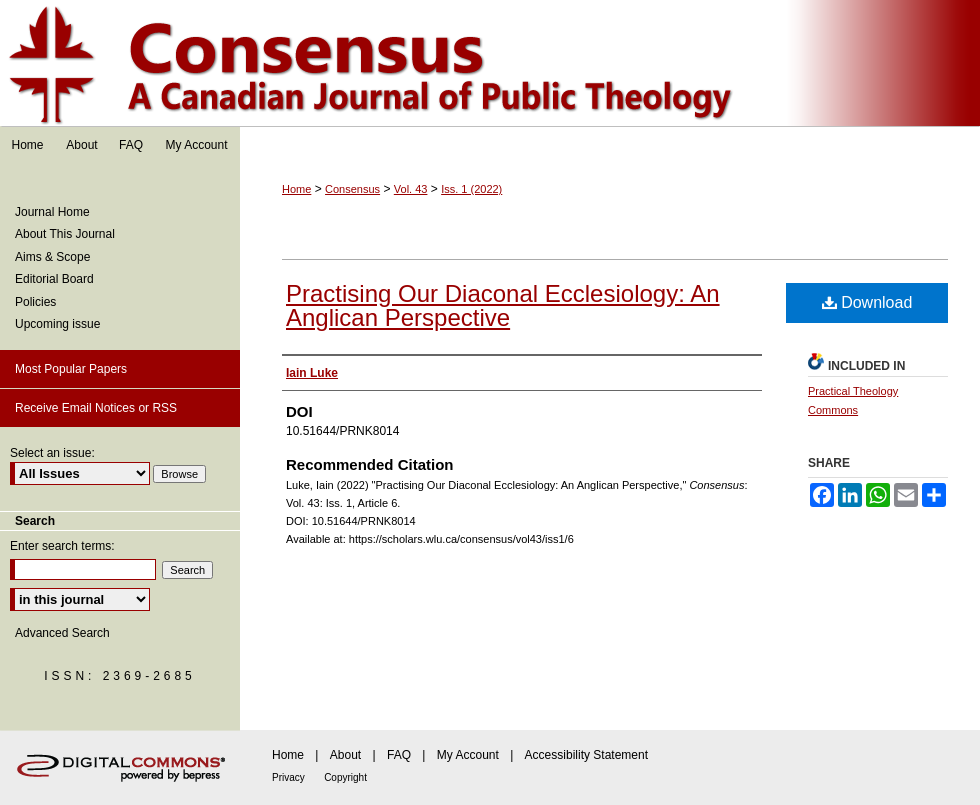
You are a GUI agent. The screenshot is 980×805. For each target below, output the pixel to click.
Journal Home (52, 212)
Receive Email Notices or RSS (96, 408)
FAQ (399, 755)
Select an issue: (52, 453)
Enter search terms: (62, 546)
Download (867, 302)
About (345, 755)
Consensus (490, 63)
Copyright (345, 777)
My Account (468, 755)
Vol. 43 (411, 189)
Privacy (288, 777)
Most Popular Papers (71, 369)
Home (296, 189)
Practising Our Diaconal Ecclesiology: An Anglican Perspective (503, 305)
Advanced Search (62, 633)
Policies (35, 302)
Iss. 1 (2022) (471, 189)
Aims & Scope (52, 257)
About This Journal (65, 234)
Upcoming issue (57, 324)
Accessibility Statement (586, 755)
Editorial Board (54, 279)
